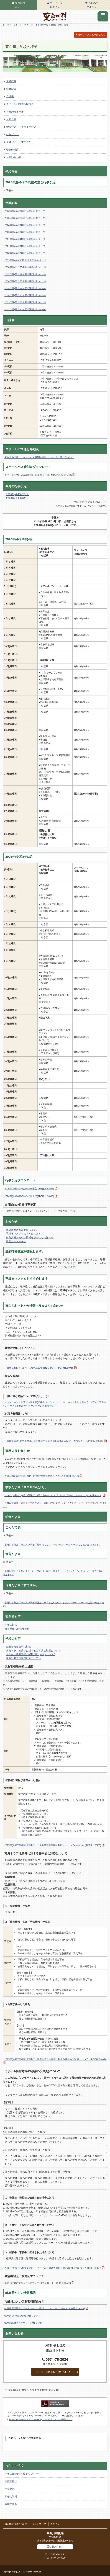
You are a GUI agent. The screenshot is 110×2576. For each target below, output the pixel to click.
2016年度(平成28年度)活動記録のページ (25, 281)
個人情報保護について (16, 2524)
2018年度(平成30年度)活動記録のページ (25, 267)
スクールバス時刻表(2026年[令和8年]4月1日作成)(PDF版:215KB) (38, 475)
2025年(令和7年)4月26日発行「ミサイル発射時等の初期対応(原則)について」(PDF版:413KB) (52, 2268)
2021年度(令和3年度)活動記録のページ (24, 246)
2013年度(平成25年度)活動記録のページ (25, 302)
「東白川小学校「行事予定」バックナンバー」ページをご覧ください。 (41, 1211)
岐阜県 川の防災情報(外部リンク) (21, 2315)
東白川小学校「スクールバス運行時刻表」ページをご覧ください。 (39, 457)
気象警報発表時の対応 (18, 1646)
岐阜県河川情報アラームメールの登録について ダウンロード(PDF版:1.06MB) (44, 2308)
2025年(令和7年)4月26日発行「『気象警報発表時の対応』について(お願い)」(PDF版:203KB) (52, 1845)
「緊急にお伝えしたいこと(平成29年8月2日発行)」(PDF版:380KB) (38, 1368)
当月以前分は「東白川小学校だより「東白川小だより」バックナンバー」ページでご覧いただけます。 (54, 1505)
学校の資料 (11, 2496)
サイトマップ (39, 2524)
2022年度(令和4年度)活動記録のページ (24, 239)
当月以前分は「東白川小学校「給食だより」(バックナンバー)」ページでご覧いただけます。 (52, 1544)
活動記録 (11, 89)
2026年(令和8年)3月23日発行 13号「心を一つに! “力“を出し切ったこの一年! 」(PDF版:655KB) (53, 1495)
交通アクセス (56, 2546)
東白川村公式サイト (18, 5)
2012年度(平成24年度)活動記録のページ (25, 309)
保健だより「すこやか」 (20, 142)
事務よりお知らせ (16, 1241)
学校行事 (11, 81)
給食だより (12, 134)
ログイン (55, 2524)
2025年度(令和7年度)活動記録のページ (24, 218)
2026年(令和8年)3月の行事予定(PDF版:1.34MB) (29, 1196)
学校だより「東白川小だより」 (23, 126)
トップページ (9, 25)
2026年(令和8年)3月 (17, 498)
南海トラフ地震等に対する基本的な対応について (33, 1650)
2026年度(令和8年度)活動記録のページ (24, 211)
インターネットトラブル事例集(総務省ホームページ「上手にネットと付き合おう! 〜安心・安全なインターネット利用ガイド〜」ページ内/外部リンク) (54, 1404)
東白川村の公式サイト (55, 17)
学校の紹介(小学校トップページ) (23, 2473)
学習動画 (10, 2488)
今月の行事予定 (15, 111)
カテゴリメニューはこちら (92, 34)
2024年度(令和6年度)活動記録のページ (24, 225)
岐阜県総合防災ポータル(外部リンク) (23, 2322)
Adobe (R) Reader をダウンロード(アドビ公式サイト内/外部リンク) (41, 2419)
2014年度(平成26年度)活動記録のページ (25, 295)
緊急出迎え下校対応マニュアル (23, 1658)
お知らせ (11, 119)
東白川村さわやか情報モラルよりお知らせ (29, 1237)
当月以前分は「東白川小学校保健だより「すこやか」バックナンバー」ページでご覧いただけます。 (53, 1604)
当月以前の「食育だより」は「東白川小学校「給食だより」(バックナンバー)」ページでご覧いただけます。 (54, 1573)
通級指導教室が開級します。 (22, 1229)
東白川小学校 (41, 25)
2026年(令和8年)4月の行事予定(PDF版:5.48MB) (29, 1188)
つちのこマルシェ (92, 5)
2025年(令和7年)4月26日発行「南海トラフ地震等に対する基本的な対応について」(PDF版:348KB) (55, 2059)
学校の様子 (11, 2481)
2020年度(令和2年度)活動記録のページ (24, 253)
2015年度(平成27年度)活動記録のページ (25, 288)
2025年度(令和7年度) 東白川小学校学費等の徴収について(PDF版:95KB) (41, 1476)
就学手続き (11, 2504)
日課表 (10, 96)
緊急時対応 (12, 149)
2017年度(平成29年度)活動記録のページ (25, 274)
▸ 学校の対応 (10, 1624)
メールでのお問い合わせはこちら (55, 2371)
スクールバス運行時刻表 (20, 104)
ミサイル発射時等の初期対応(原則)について (30, 1654)
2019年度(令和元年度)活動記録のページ (25, 260)
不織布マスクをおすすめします (23, 1233)
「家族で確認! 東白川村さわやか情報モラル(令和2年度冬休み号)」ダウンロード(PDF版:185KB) (53, 1441)
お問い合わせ (13, 157)
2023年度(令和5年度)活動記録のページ (24, 232)
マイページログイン (56, 5)
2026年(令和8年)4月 (17, 494)
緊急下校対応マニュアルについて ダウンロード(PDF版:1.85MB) (37, 2283)
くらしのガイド (25, 25)
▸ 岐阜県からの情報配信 (16, 1628)
